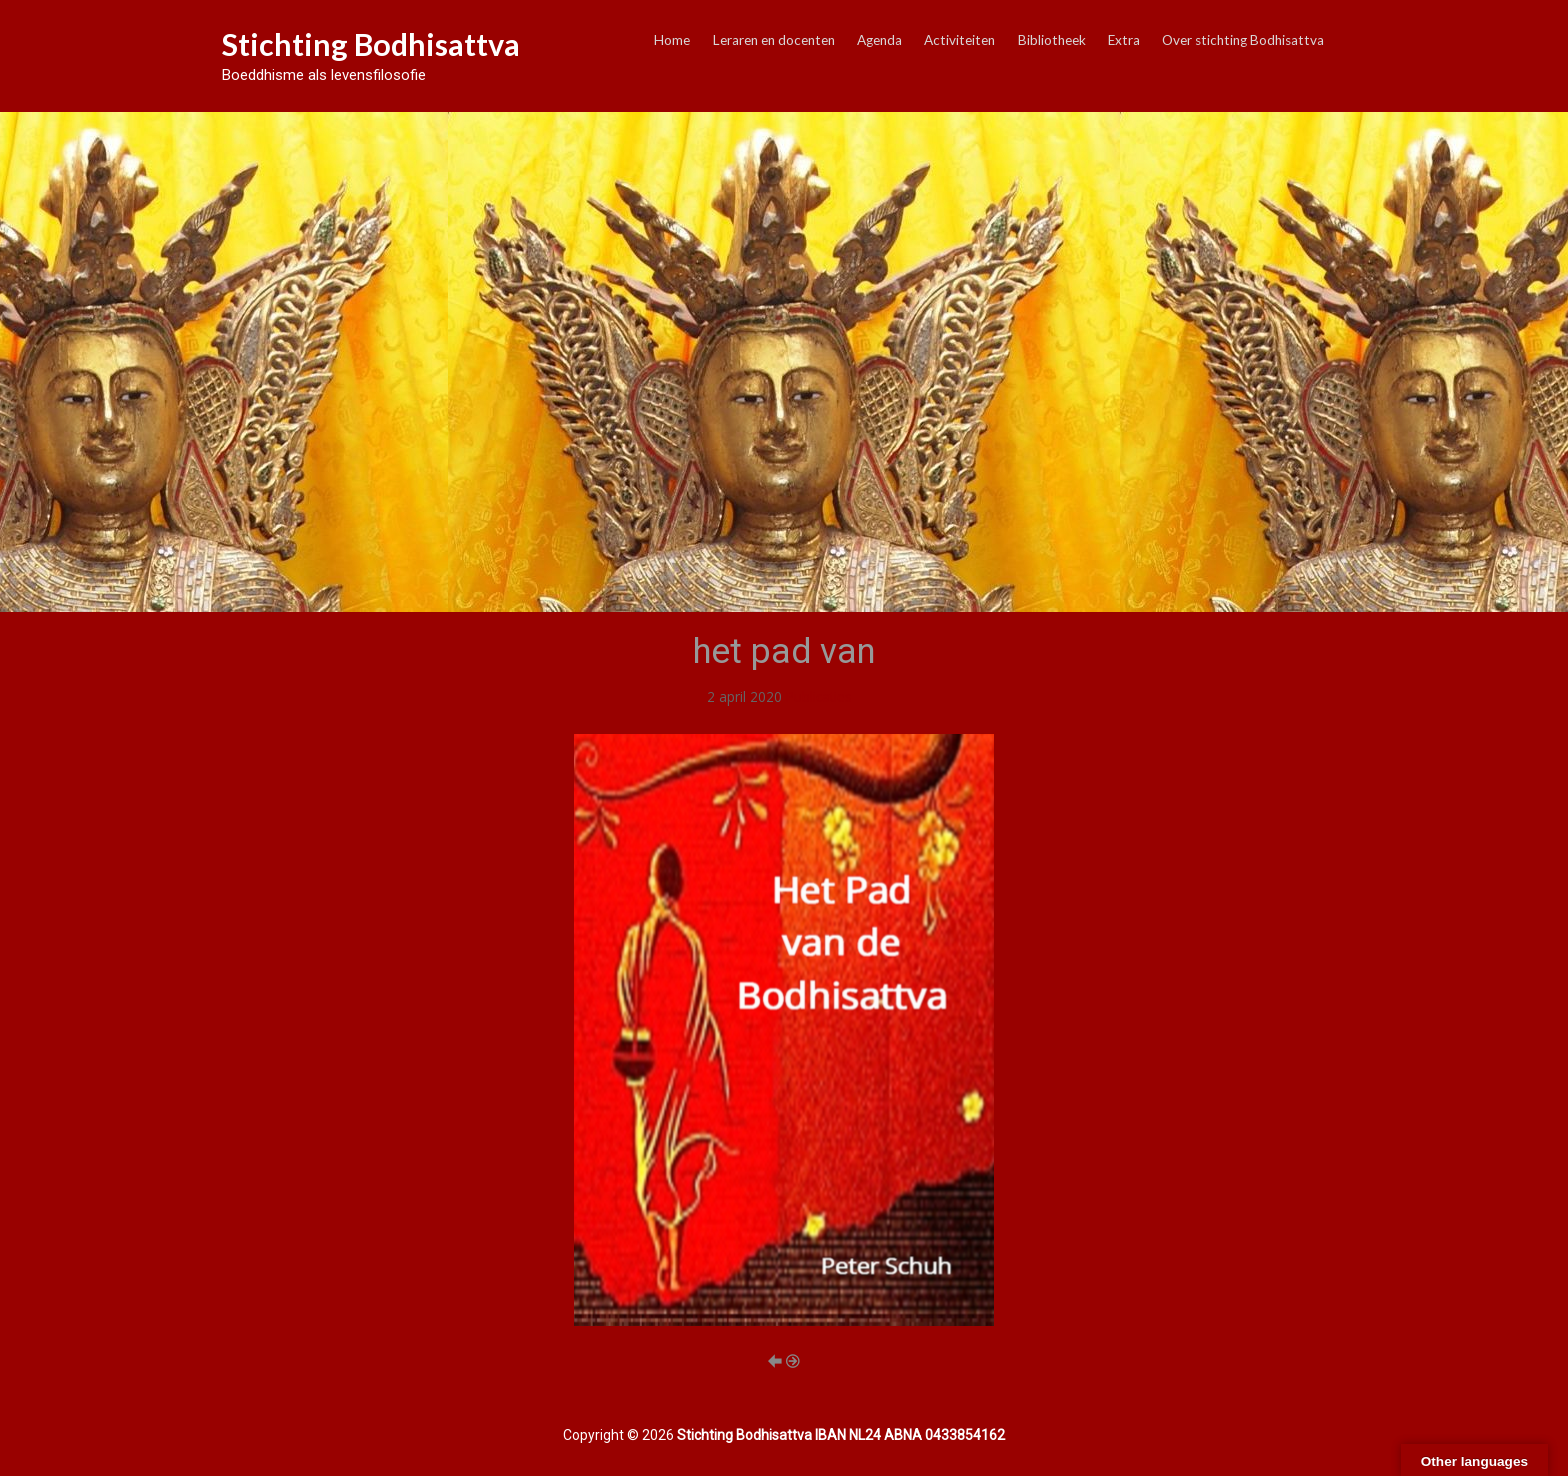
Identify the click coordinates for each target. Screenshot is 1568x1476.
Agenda (879, 40)
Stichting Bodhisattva (371, 44)
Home (672, 40)
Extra (1124, 40)
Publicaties (819, 696)
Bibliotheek (1052, 40)
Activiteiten (959, 40)
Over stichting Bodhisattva (1243, 40)
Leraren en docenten (774, 40)
